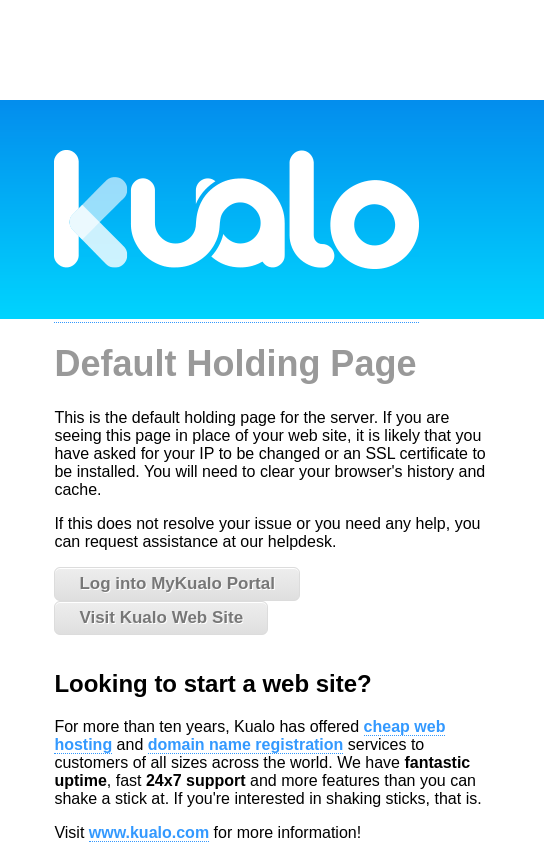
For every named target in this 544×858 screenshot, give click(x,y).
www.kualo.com (149, 832)
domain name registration (246, 744)
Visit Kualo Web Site (161, 617)
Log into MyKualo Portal (177, 583)
